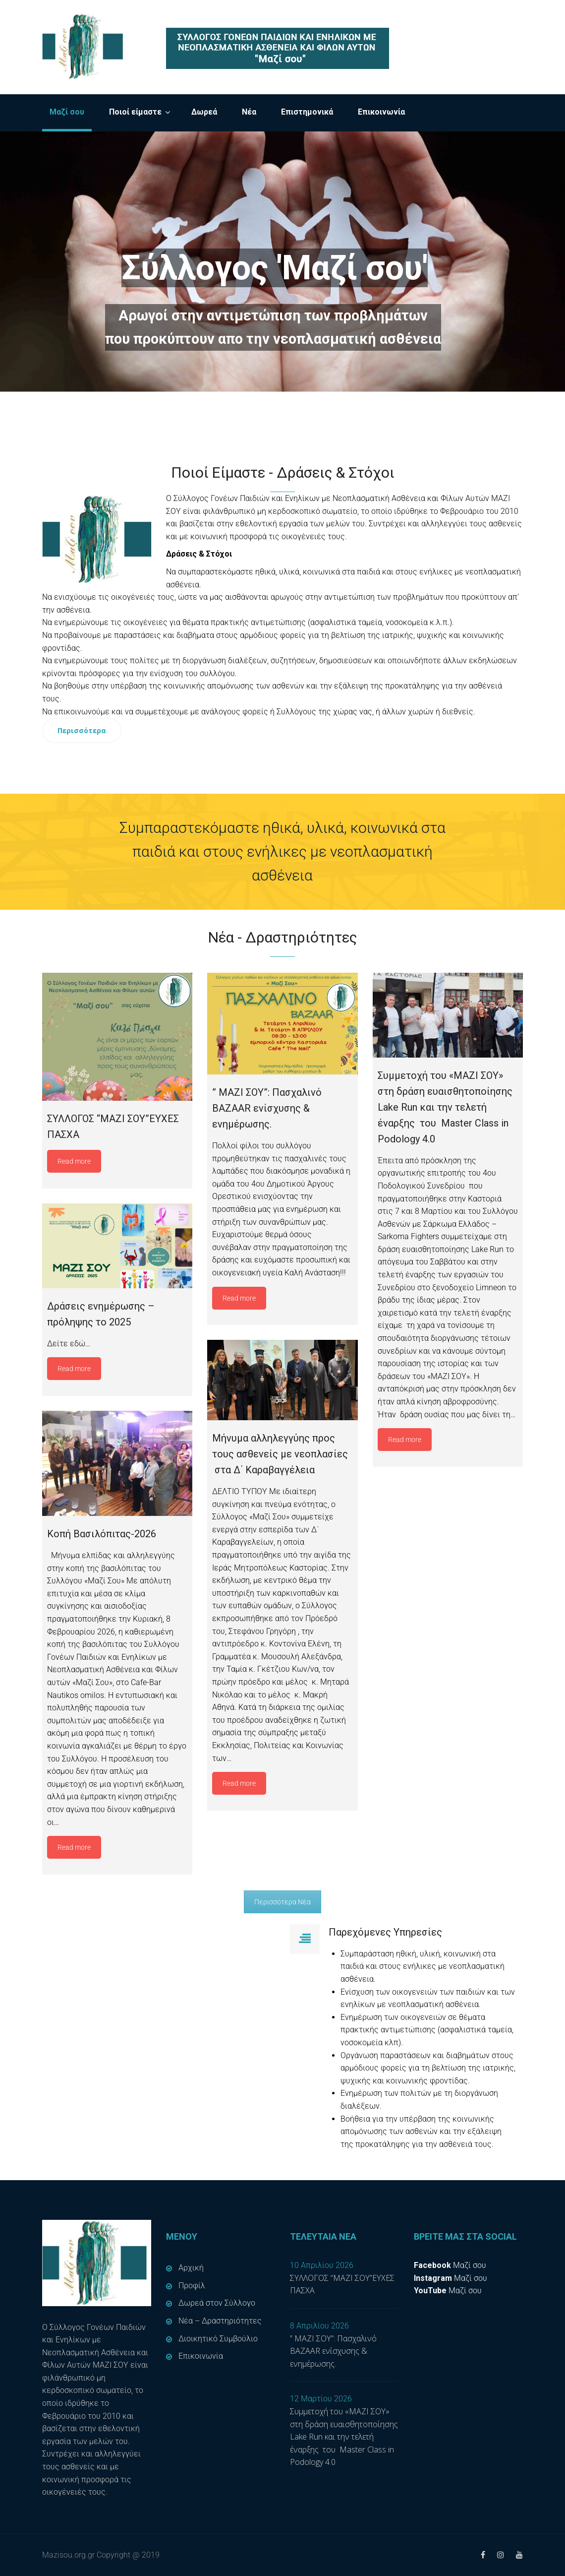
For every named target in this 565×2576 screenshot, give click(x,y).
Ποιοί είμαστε (135, 112)
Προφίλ (191, 2285)
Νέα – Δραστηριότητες (220, 2320)
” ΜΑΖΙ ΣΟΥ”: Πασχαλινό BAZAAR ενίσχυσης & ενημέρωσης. (333, 2351)
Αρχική (191, 2267)
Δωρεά (204, 112)
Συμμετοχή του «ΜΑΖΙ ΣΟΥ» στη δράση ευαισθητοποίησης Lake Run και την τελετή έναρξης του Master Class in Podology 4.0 (344, 2436)
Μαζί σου (67, 112)
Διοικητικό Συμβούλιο (218, 2338)
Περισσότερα (81, 730)
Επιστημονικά (307, 112)
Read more (74, 1161)
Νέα (249, 112)
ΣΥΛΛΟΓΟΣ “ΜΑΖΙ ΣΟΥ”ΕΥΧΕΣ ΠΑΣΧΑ (342, 2284)
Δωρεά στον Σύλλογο (216, 2303)
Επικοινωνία (381, 112)
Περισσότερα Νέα (282, 1902)
